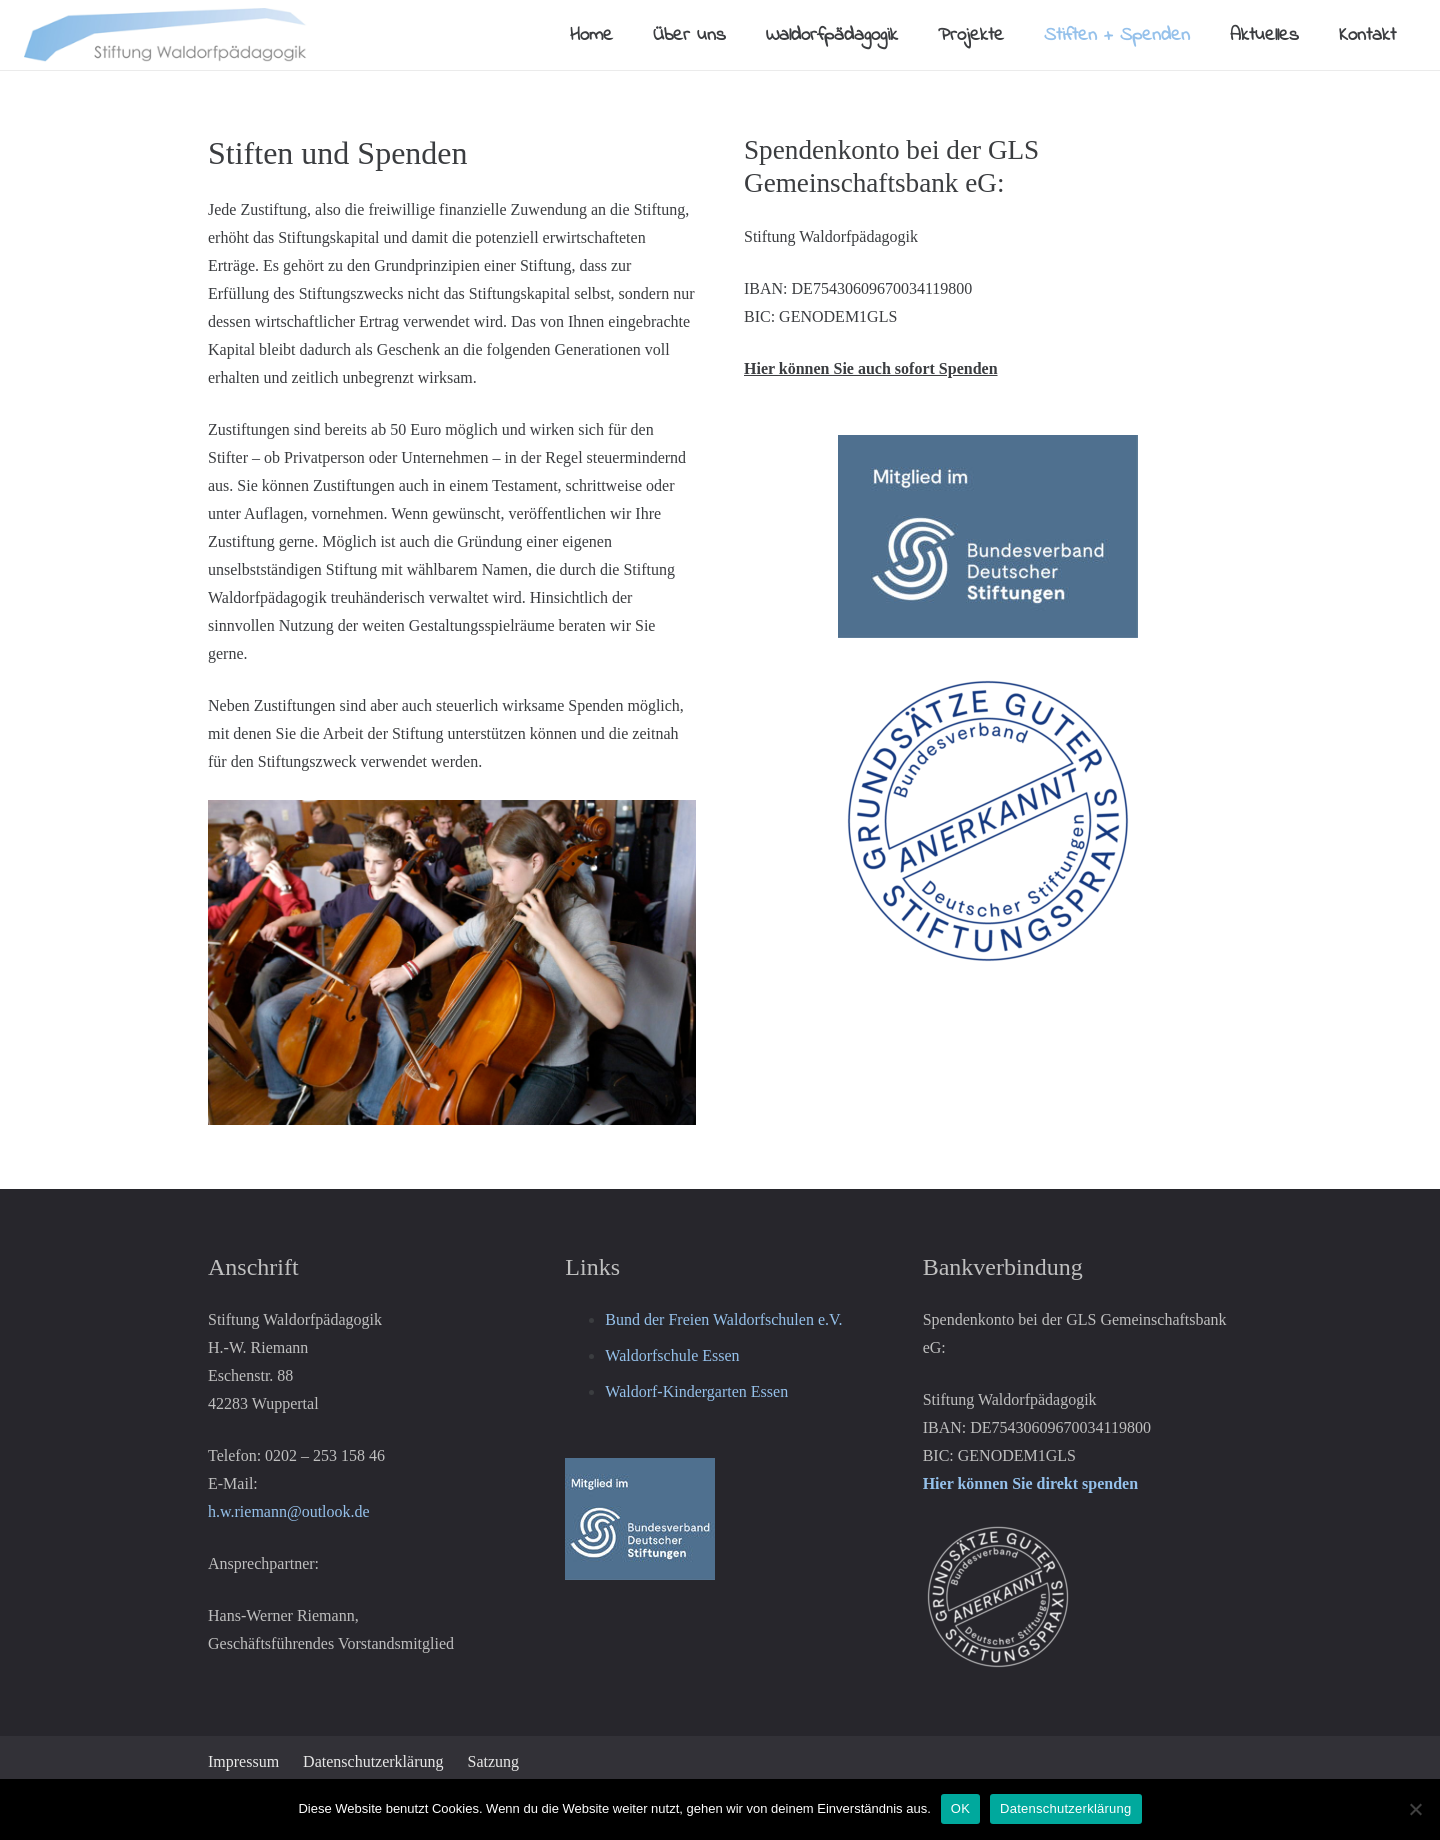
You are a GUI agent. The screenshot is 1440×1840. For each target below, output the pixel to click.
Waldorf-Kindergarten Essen (696, 1391)
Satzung (494, 1761)
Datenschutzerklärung (373, 1761)
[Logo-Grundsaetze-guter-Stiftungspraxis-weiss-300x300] (1077, 1597)
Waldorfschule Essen (672, 1355)
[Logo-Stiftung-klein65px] (166, 35)
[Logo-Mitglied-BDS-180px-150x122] (719, 1519)
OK (960, 1808)
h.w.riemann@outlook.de (289, 1511)
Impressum (243, 1761)
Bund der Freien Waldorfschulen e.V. (723, 1319)
